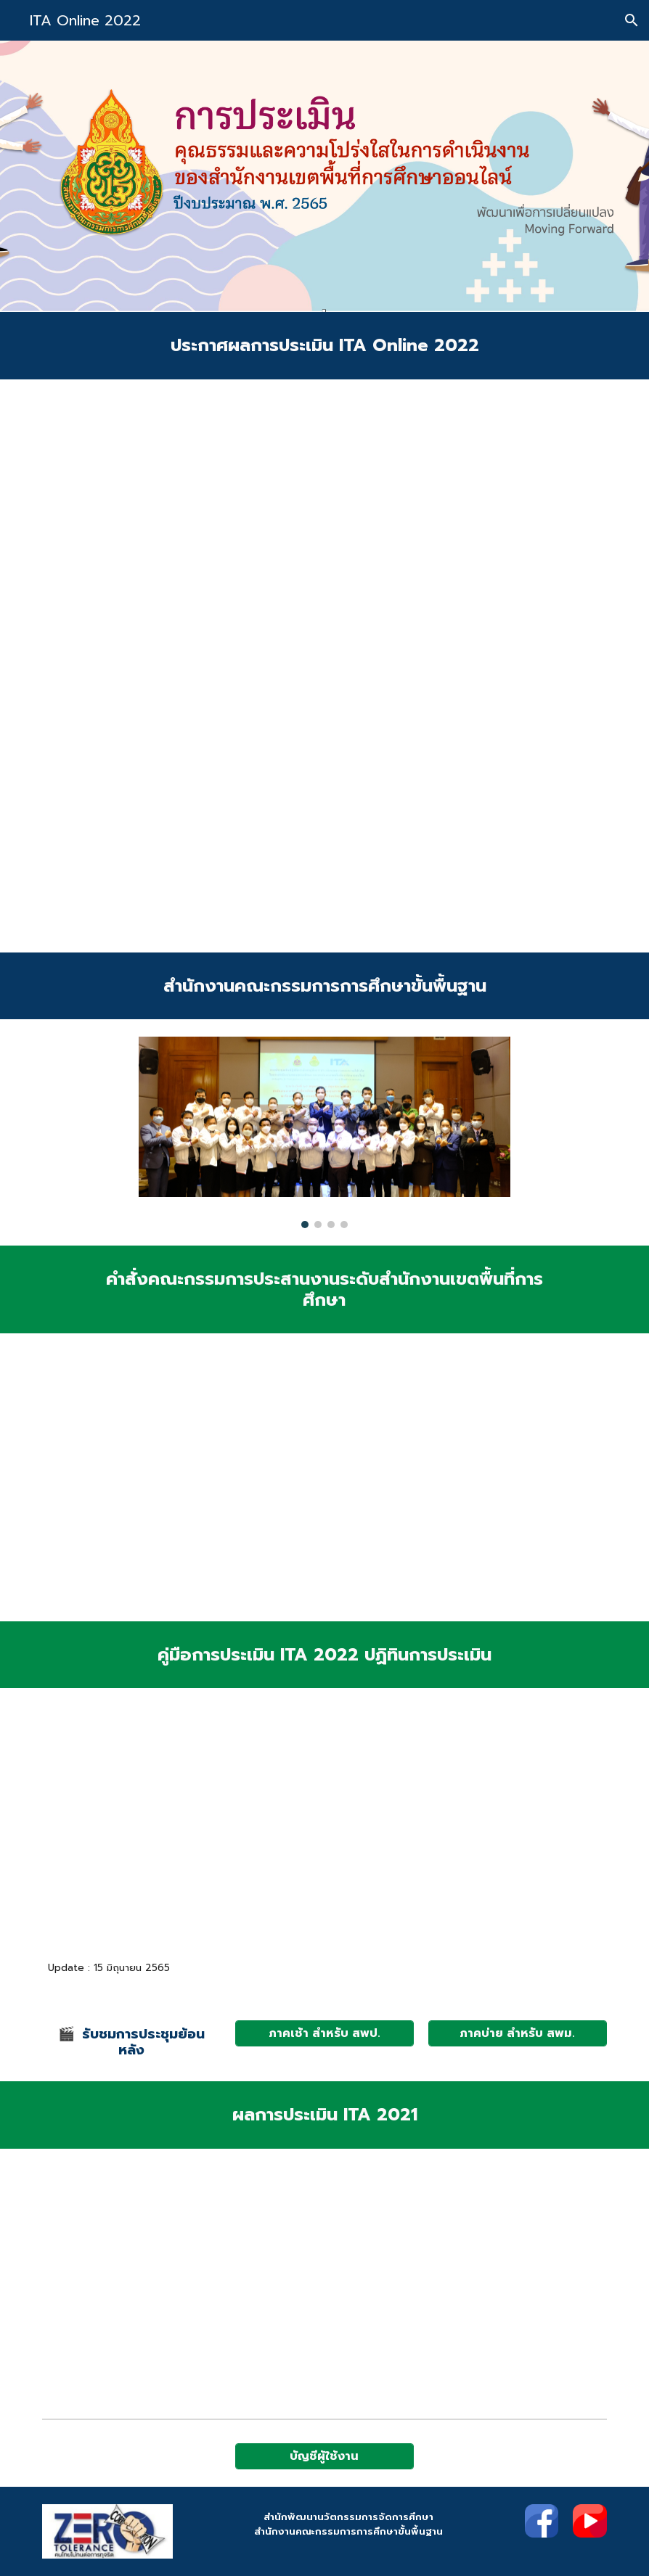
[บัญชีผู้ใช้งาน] (324, 2456)
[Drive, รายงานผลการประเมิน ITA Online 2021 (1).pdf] (421, 2280)
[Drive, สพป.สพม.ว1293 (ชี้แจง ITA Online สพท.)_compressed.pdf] (517, 1828)
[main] (324, 345)
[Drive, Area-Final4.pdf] (131, 1828)
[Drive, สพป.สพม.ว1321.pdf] (228, 1477)
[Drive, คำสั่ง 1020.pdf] (421, 1477)
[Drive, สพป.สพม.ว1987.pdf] (324, 666)
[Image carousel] (324, 1132)
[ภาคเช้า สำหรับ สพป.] (324, 2033)
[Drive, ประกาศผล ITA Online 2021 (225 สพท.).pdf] (228, 2279)
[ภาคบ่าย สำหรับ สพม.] (517, 2033)
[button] (631, 20)
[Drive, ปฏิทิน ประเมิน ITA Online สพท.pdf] (324, 1827)
